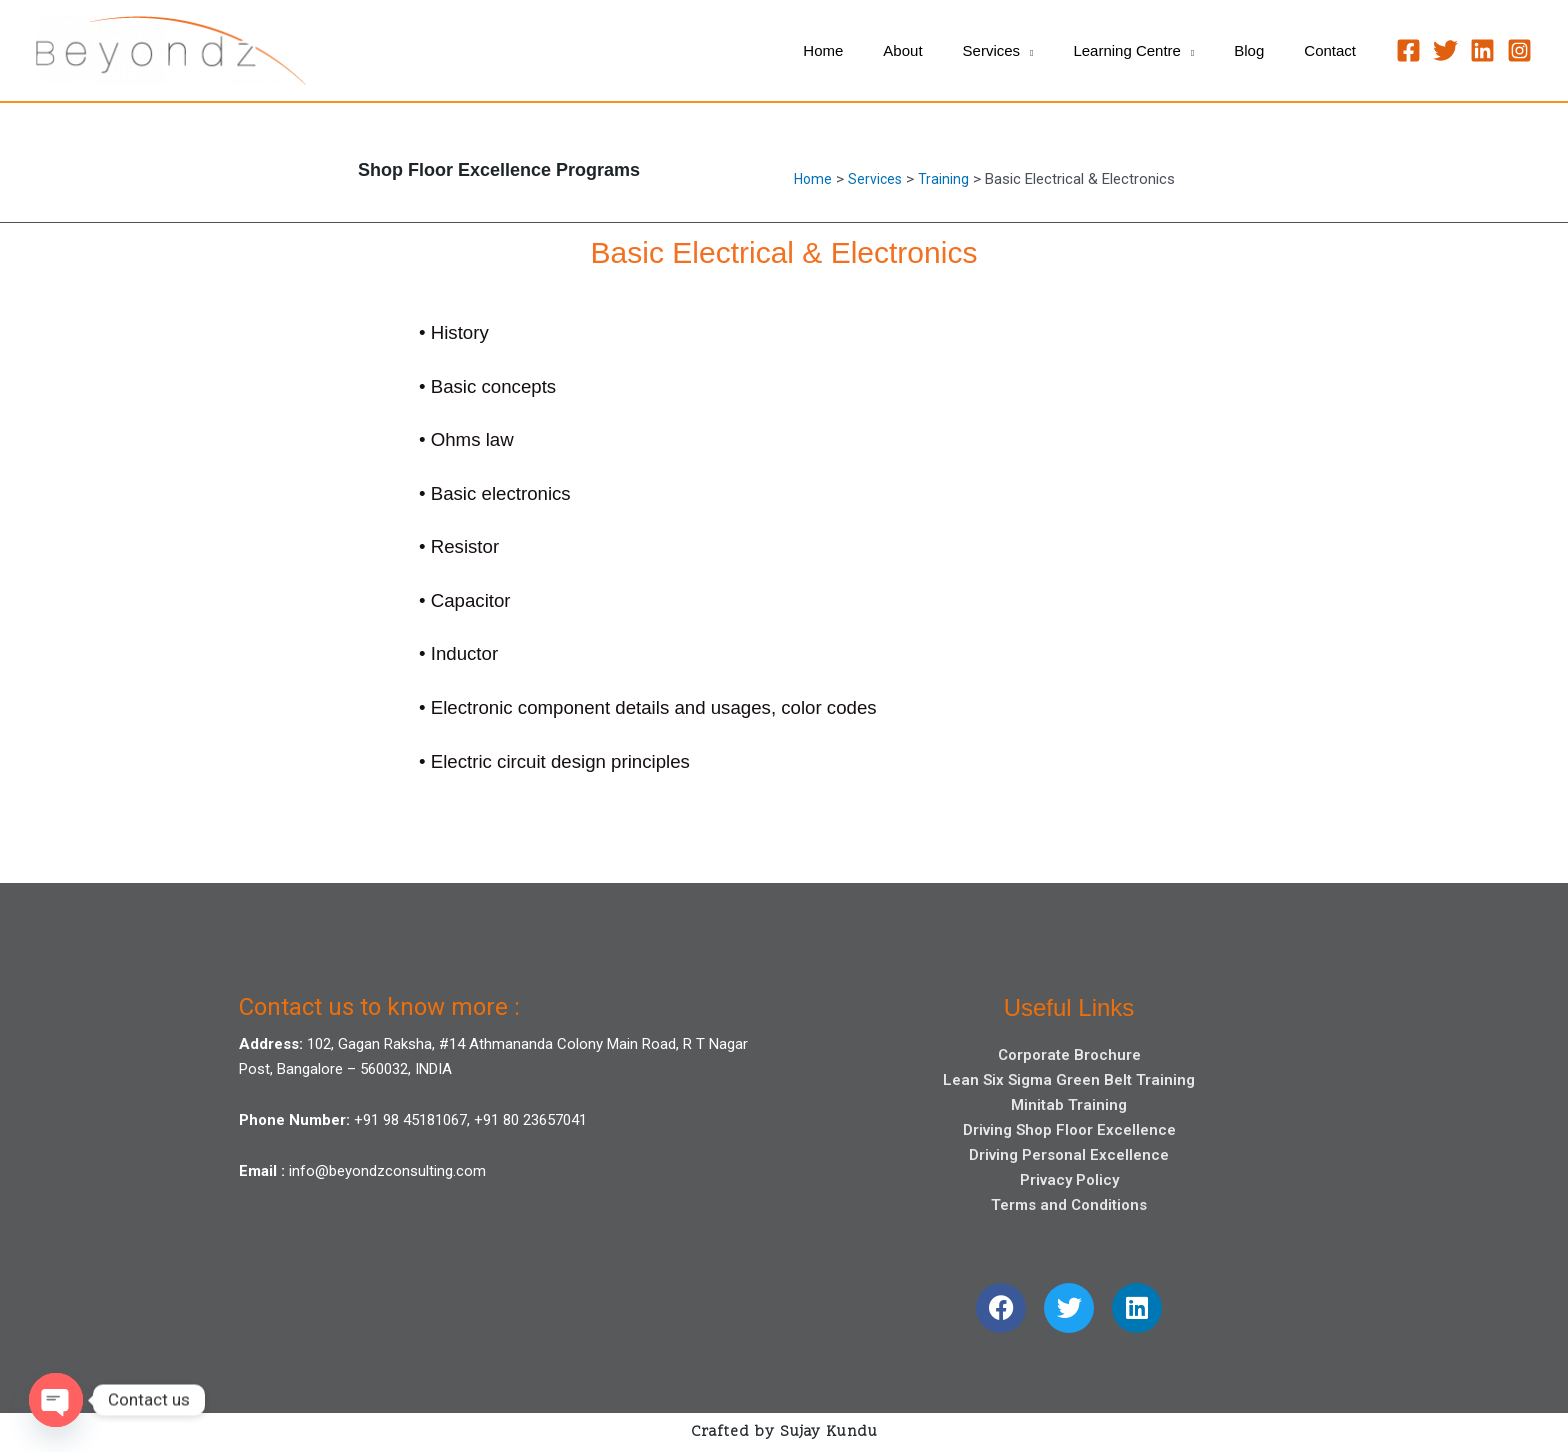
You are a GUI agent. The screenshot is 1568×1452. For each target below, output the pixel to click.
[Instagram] (1519, 50)
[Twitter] (1445, 50)
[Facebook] (1408, 50)
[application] (1061, 51)
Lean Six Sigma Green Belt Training (1069, 1080)
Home (814, 179)
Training (947, 179)
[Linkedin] (1482, 50)
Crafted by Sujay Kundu (784, 1432)
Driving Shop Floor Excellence (1069, 1130)
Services (878, 179)
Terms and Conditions (1069, 1205)
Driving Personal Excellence (1069, 1155)
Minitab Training (1069, 1105)
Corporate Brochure (1069, 1055)
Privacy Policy (1069, 1180)
